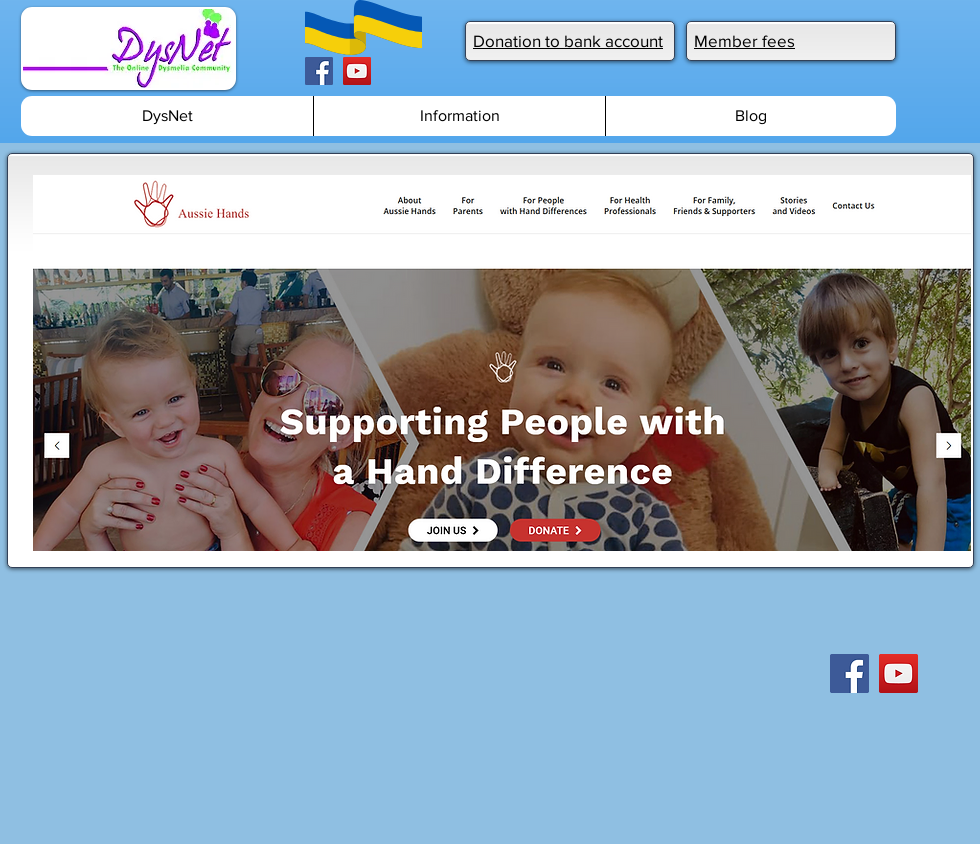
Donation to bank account (568, 40)
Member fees (744, 40)
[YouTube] (357, 71)
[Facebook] (319, 71)
